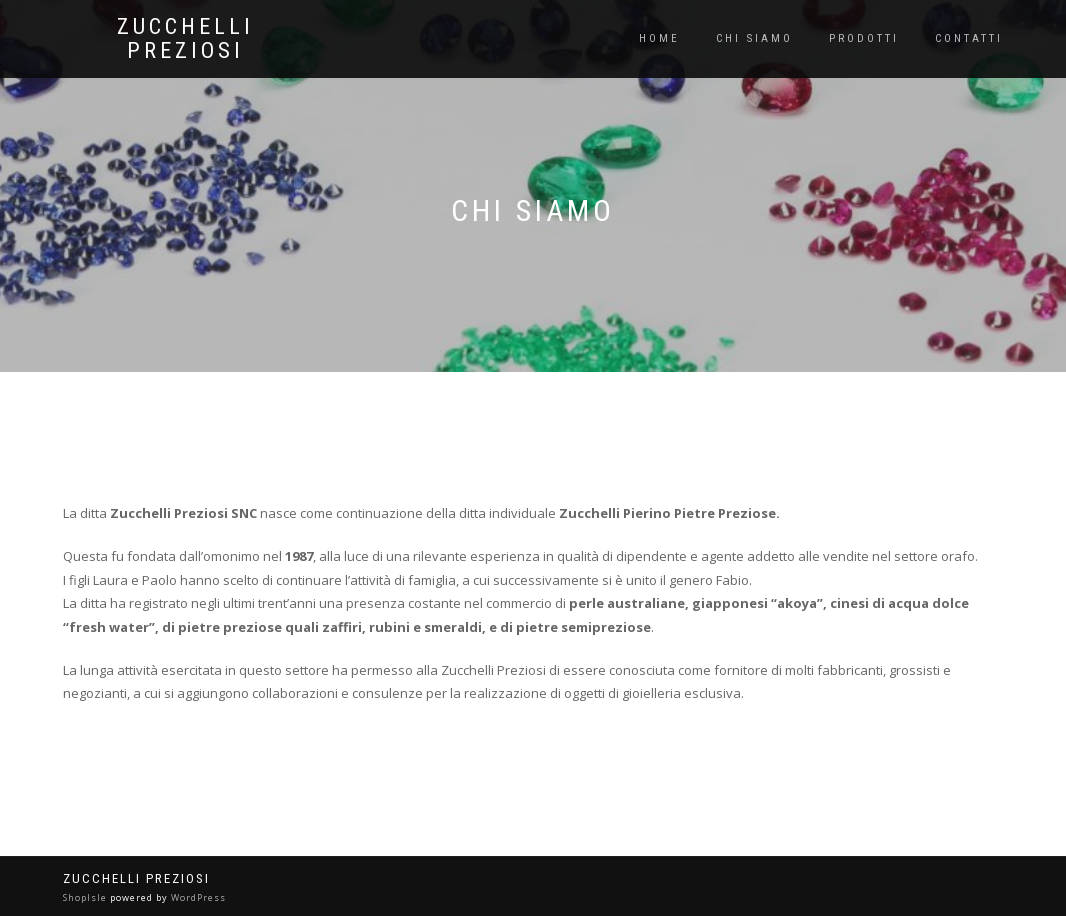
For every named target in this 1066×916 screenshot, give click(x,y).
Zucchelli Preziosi (185, 39)
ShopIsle (86, 897)
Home (659, 38)
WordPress (197, 897)
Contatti (969, 38)
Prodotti (864, 38)
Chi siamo (754, 38)
